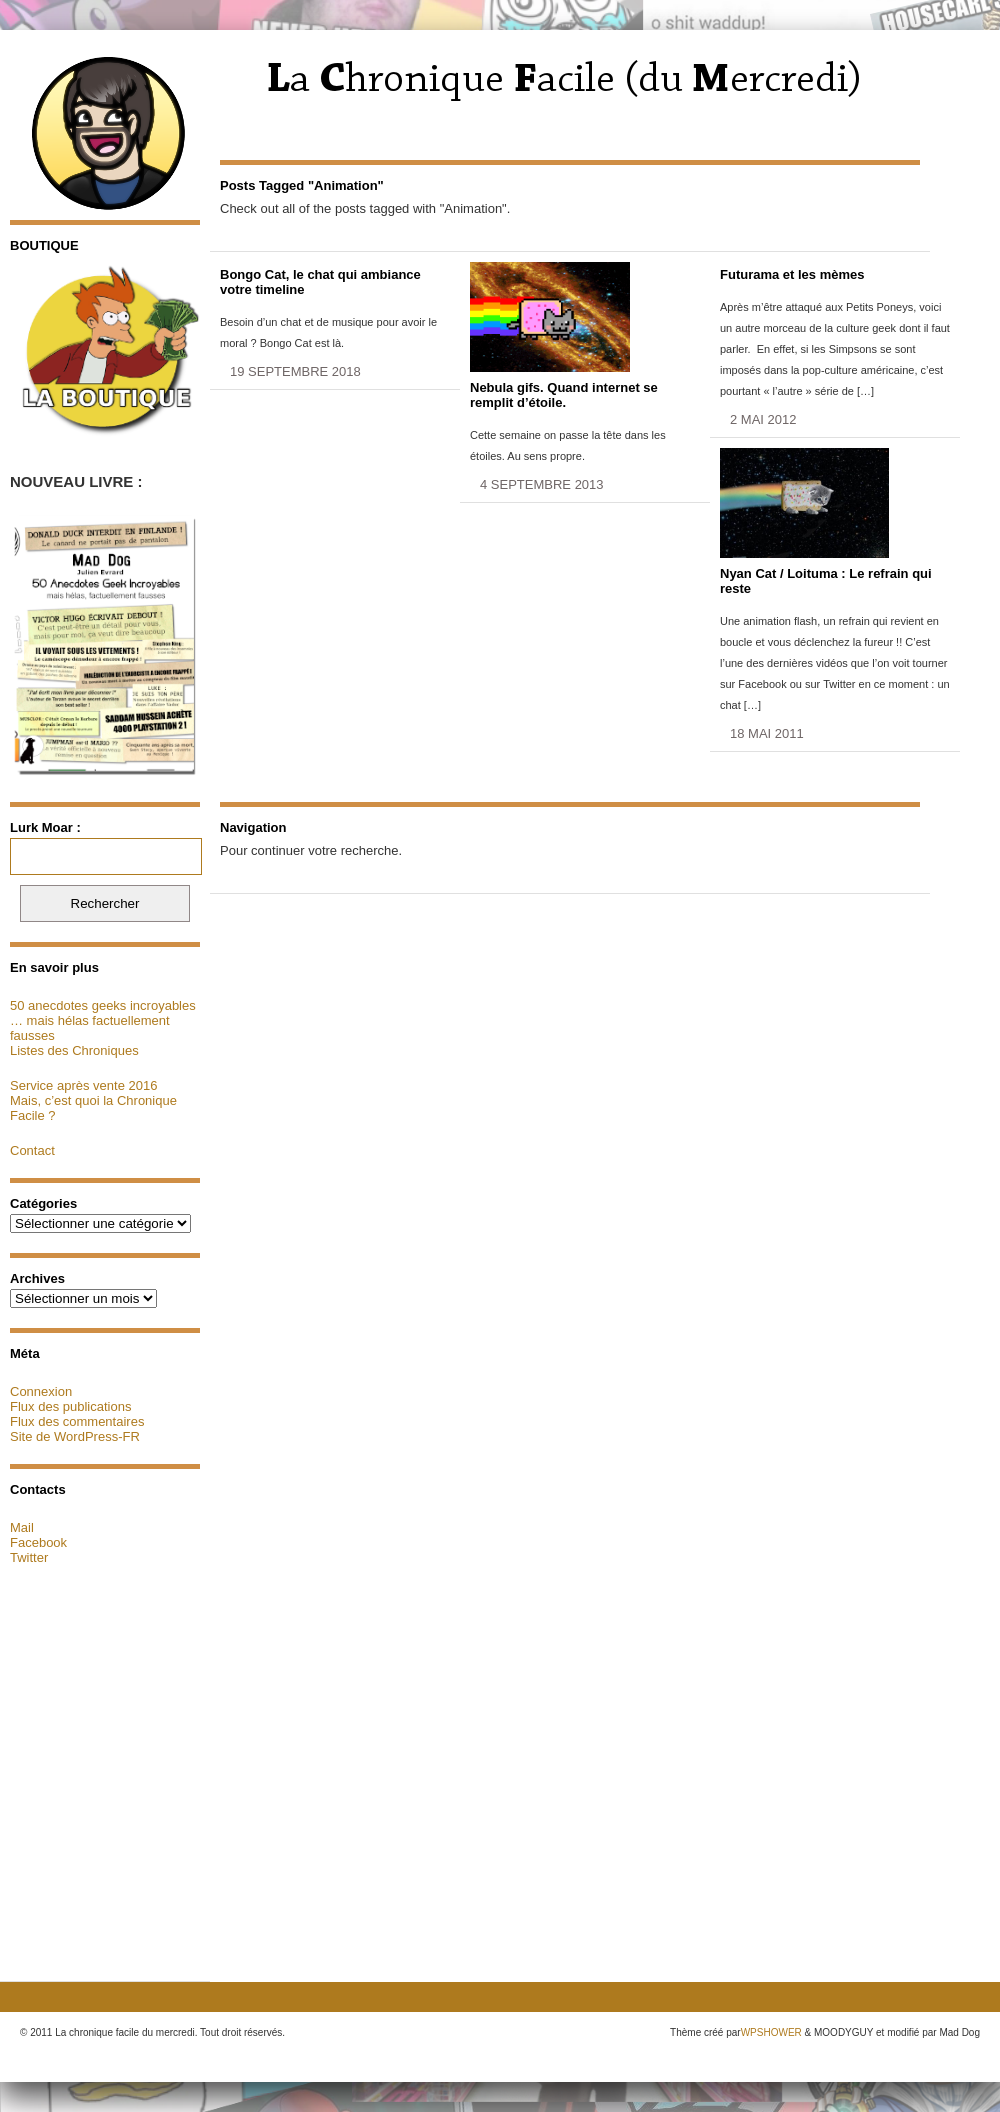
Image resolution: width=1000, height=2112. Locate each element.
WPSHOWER (771, 2032)
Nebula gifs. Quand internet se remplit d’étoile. (564, 395)
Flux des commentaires (77, 1421)
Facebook (38, 1542)
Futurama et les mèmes (792, 274)
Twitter (29, 1557)
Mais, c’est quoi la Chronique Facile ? (93, 1108)
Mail (22, 1527)
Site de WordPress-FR (75, 1436)
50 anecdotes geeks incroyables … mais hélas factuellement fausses (103, 1020)
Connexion (41, 1391)
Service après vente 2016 (83, 1085)
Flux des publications (70, 1406)
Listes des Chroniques (74, 1050)
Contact (32, 1150)
